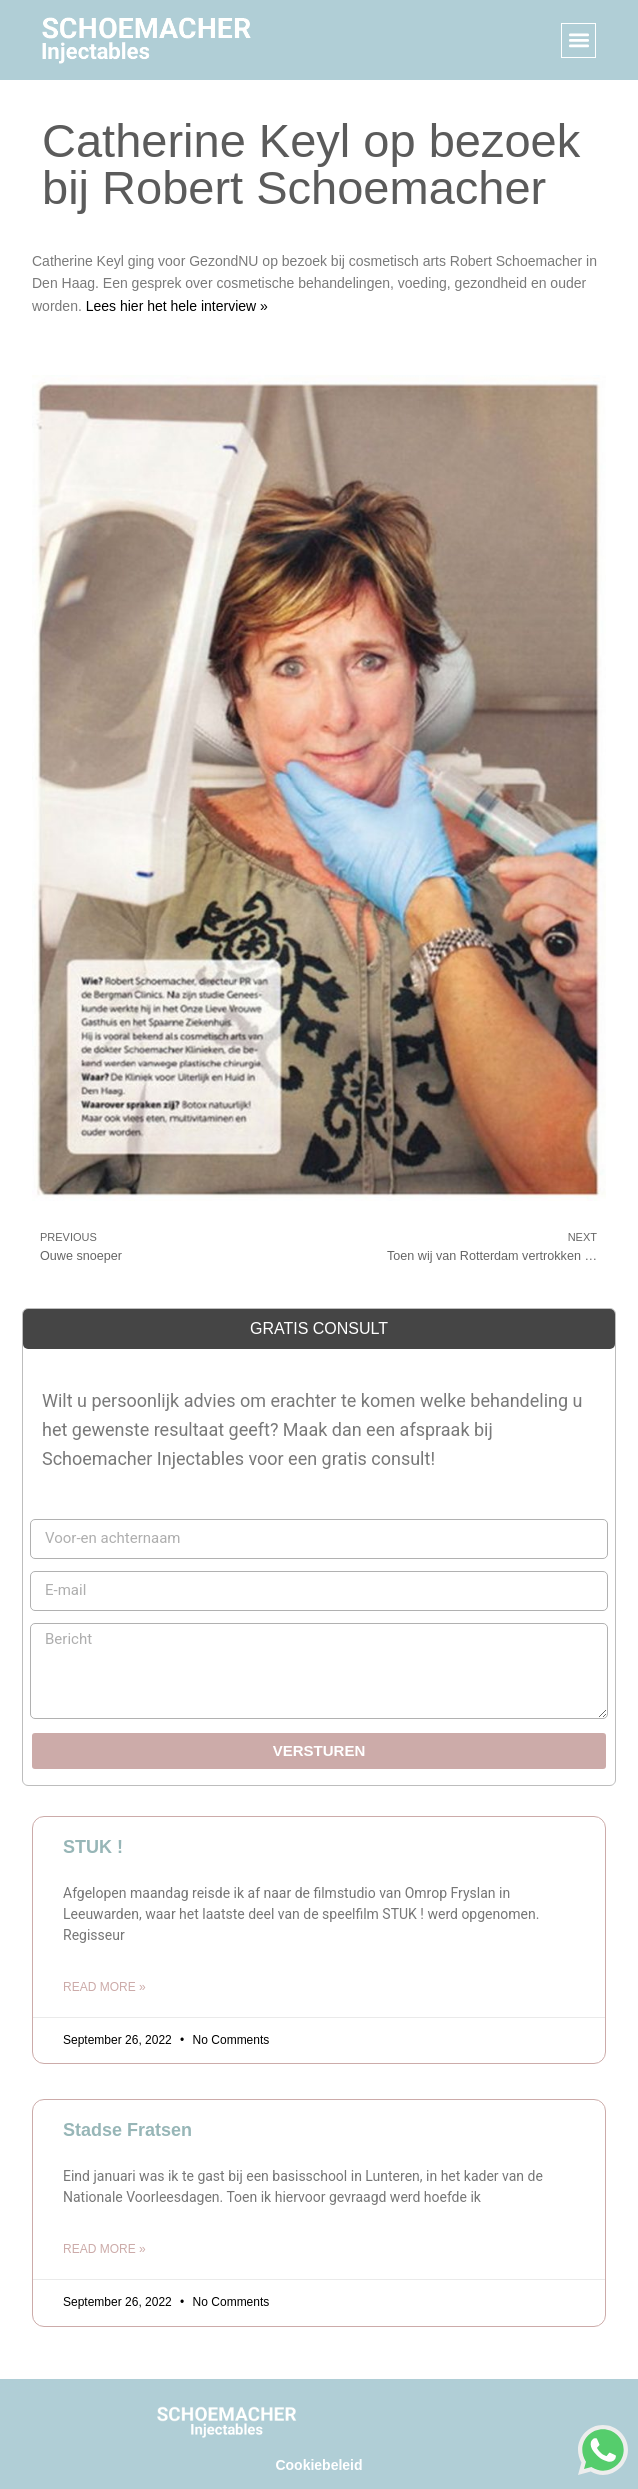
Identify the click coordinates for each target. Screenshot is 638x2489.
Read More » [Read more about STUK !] (104, 1987)
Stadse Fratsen (127, 2130)
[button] (578, 40)
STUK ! (93, 1847)
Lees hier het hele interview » (177, 306)
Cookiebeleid (318, 2465)
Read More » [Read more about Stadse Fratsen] (104, 2249)
